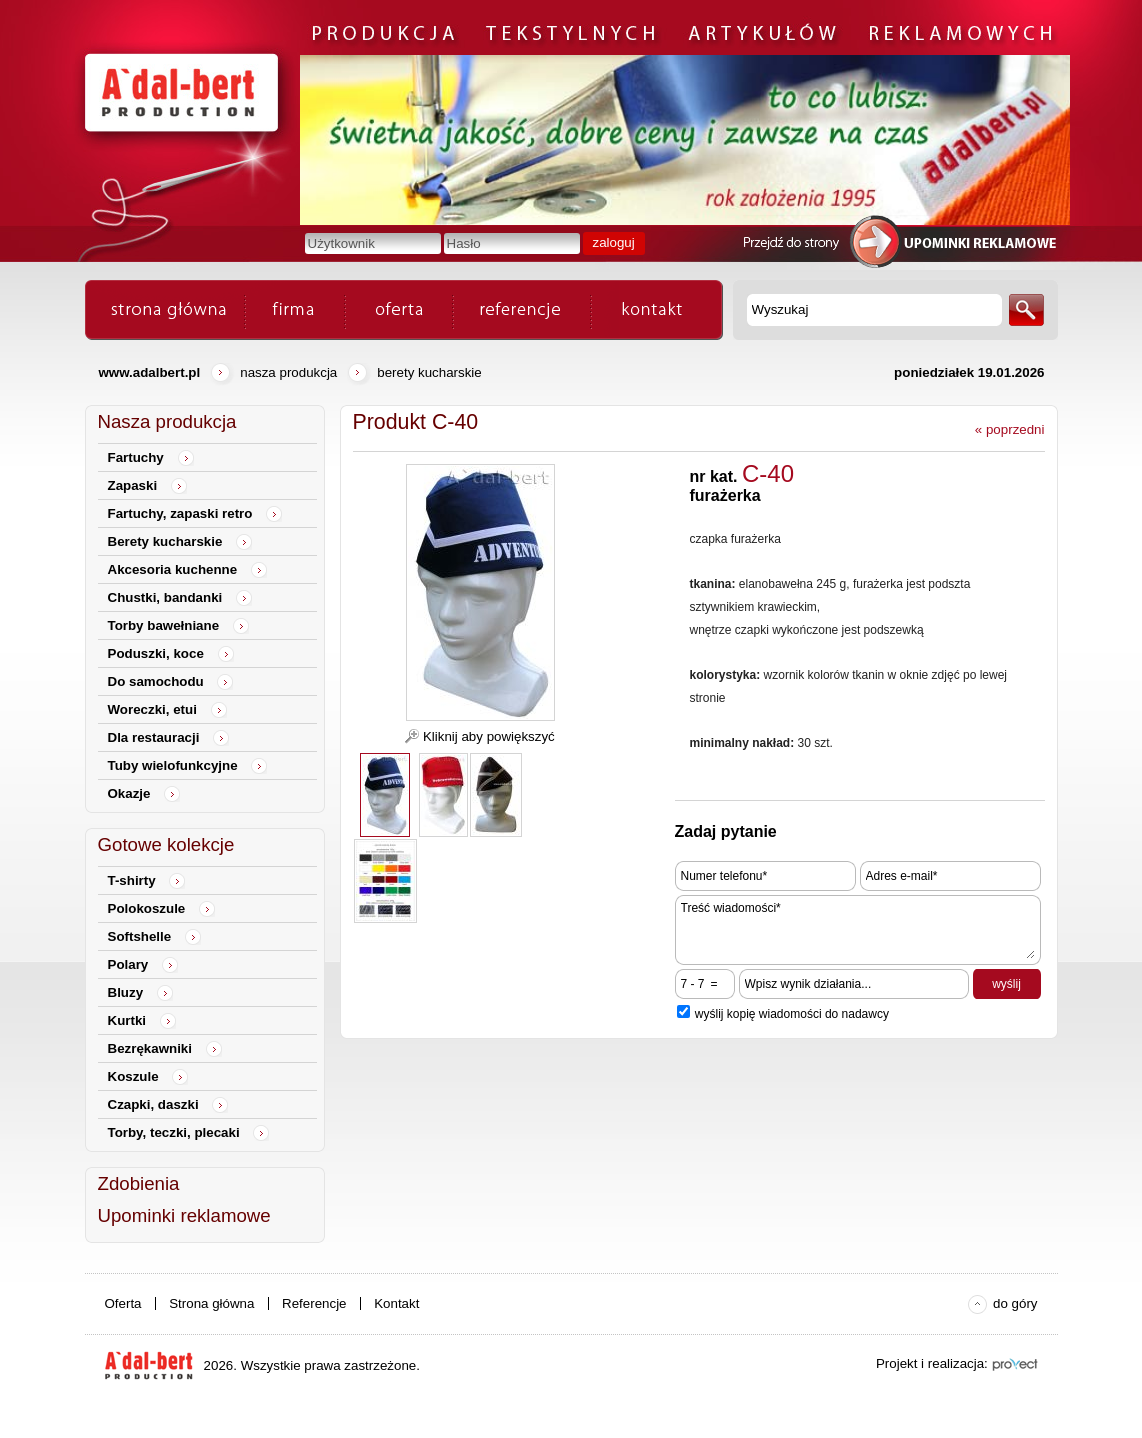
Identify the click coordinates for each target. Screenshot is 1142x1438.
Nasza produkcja (288, 372)
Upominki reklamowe (184, 1215)
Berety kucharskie (429, 372)
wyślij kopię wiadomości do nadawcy (792, 1014)
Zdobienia (139, 1183)
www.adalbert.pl (150, 372)
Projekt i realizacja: (932, 1363)
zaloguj (614, 242)
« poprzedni (1010, 429)
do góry (1015, 1303)
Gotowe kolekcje (166, 844)
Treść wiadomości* (858, 930)
